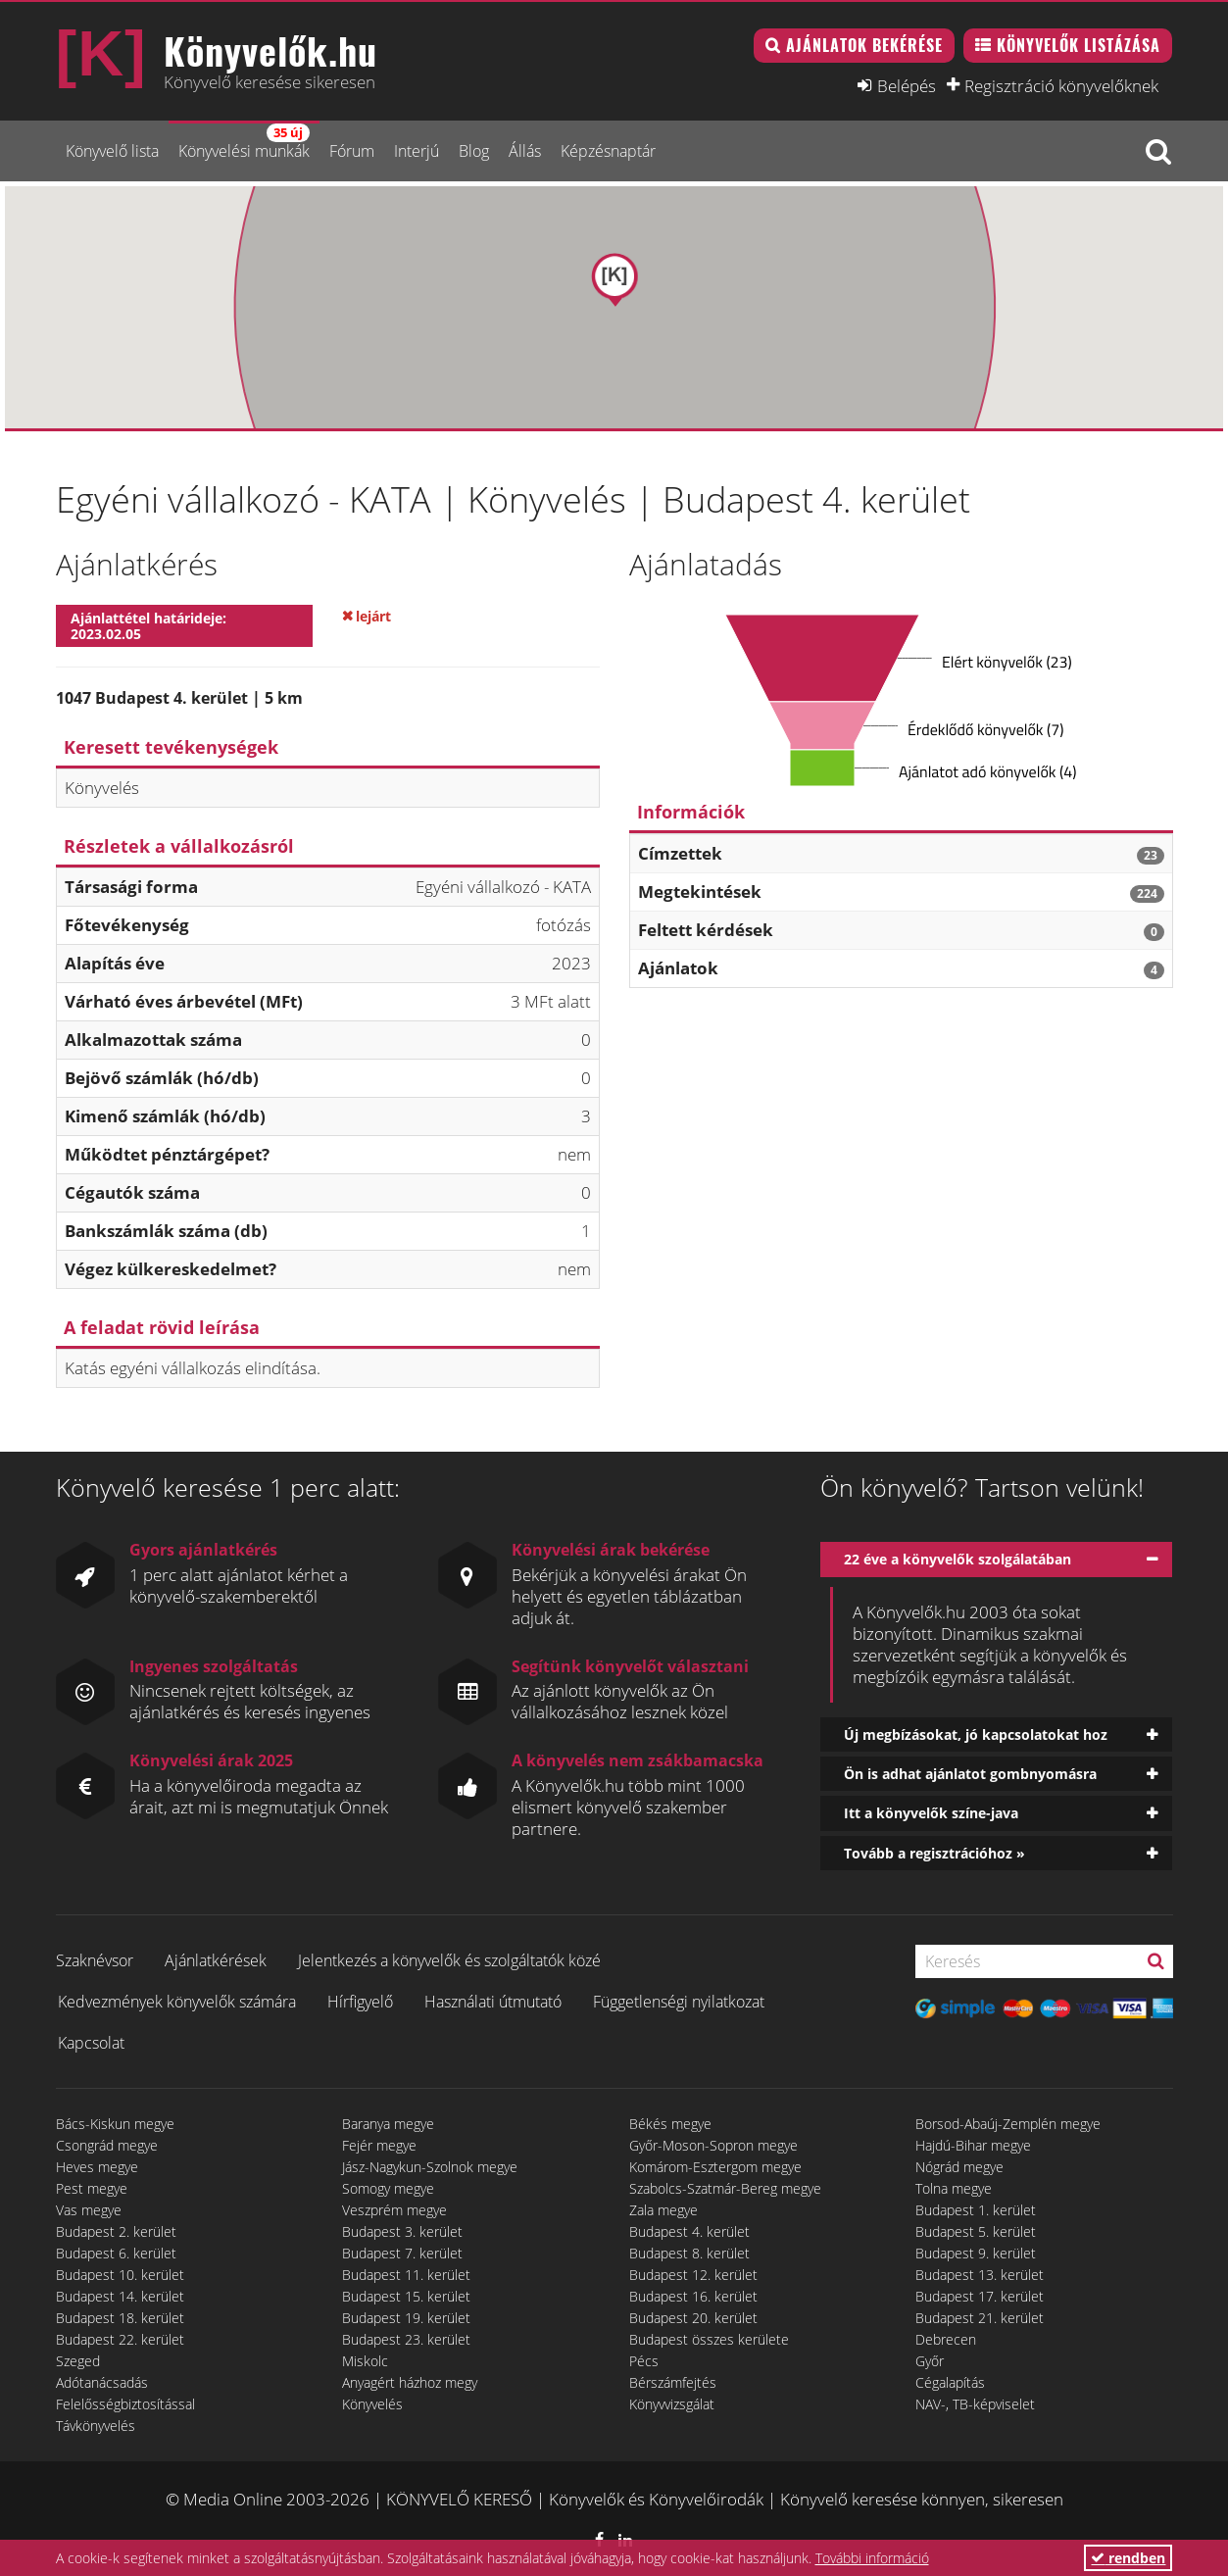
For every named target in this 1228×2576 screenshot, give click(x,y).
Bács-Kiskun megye (115, 2123)
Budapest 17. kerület (979, 2296)
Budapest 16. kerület (693, 2296)
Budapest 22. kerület (120, 2339)
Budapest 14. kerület (120, 2296)
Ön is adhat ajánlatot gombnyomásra (970, 1773)
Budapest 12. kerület (693, 2274)
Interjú (416, 151)
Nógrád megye (959, 2166)
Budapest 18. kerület (120, 2317)
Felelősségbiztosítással (125, 2404)
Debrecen (945, 2339)
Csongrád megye (107, 2145)
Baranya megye (388, 2123)
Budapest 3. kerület (402, 2231)
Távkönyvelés (95, 2425)
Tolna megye (953, 2188)
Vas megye (89, 2210)
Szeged (78, 2361)
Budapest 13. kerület (979, 2274)
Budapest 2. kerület (116, 2231)
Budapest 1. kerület (975, 2210)
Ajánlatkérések (216, 1960)
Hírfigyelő (360, 2001)
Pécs (644, 2361)
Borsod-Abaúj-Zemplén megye (1008, 2123)
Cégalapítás (950, 2382)
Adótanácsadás (102, 2382)
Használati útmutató (493, 2001)
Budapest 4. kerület (689, 2231)
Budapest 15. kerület (406, 2296)
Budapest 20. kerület (693, 2317)
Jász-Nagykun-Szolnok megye (429, 2166)
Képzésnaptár (608, 151)
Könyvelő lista (112, 151)
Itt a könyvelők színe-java (931, 1813)
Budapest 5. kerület (975, 2231)
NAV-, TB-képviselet (975, 2404)
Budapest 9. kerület (975, 2253)
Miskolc (365, 2361)
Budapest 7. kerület (402, 2253)
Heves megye (97, 2166)
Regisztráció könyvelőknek (1061, 85)
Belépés (906, 85)
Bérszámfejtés (672, 2382)
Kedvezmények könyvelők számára (177, 2001)
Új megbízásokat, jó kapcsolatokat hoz (975, 1734)
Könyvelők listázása (1078, 45)
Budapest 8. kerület (689, 2253)
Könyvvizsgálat (671, 2404)
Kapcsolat (91, 2043)
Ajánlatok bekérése (864, 45)
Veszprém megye (394, 2210)
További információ (872, 2558)
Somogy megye (388, 2188)
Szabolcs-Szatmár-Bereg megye (725, 2188)
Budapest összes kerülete (709, 2339)
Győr (929, 2361)
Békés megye (670, 2123)
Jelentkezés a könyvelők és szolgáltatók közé (449, 1960)
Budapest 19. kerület (406, 2317)
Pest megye (91, 2188)
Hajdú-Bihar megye (973, 2145)
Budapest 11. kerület (406, 2274)
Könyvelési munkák (244, 143)
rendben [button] (1128, 2558)
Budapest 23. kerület (406, 2339)
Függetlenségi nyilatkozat (678, 2001)
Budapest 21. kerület (979, 2317)
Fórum (351, 151)
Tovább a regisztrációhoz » (934, 1853)
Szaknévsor (94, 1960)
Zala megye (663, 2210)
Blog (474, 151)
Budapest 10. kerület (120, 2274)
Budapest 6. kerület (116, 2253)
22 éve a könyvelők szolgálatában (957, 1559)
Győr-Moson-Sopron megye (713, 2145)
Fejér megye (379, 2145)
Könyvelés (372, 2404)
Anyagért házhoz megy (409, 2382)
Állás (525, 151)
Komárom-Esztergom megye (715, 2166)
